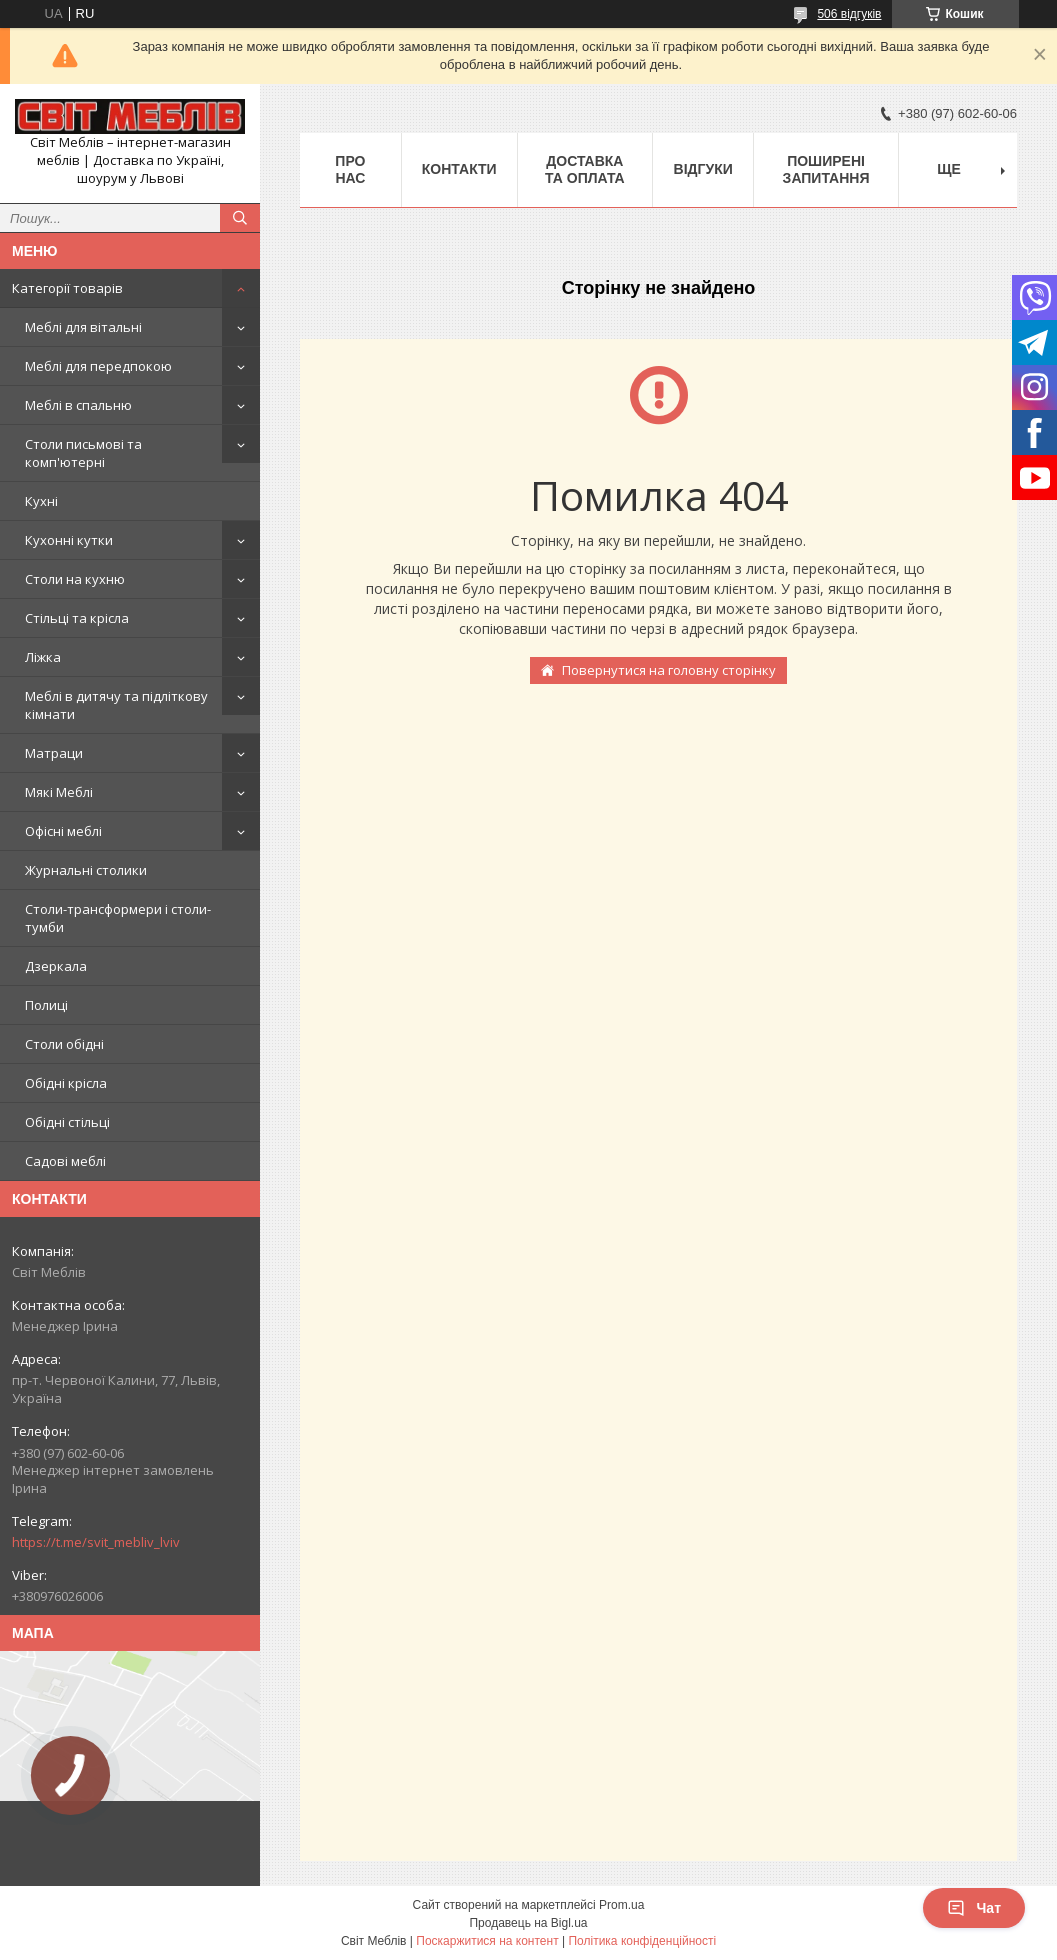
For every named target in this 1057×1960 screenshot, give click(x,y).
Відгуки (703, 169)
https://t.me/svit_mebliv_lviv (96, 1542)
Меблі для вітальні (83, 327)
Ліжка (43, 657)
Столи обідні (64, 1044)
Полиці (46, 1005)
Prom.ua (621, 1905)
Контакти (459, 169)
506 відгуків (849, 14)
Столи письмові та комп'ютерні (83, 453)
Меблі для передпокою (98, 366)
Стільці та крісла (77, 618)
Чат (974, 1908)
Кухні (41, 501)
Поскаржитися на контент (487, 1941)
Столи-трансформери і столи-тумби (118, 918)
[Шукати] (240, 218)
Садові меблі (65, 1161)
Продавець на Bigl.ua (528, 1923)
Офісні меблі (63, 831)
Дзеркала (56, 966)
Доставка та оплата (585, 169)
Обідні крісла (66, 1083)
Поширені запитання (826, 169)
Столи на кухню (75, 579)
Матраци (54, 753)
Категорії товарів (67, 288)
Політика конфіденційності (642, 1941)
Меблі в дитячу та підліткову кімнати (116, 705)
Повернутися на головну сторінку (669, 670)
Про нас (350, 169)
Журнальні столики (86, 870)
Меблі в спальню (78, 405)
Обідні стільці (67, 1122)
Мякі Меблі (59, 792)
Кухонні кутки (69, 540)
